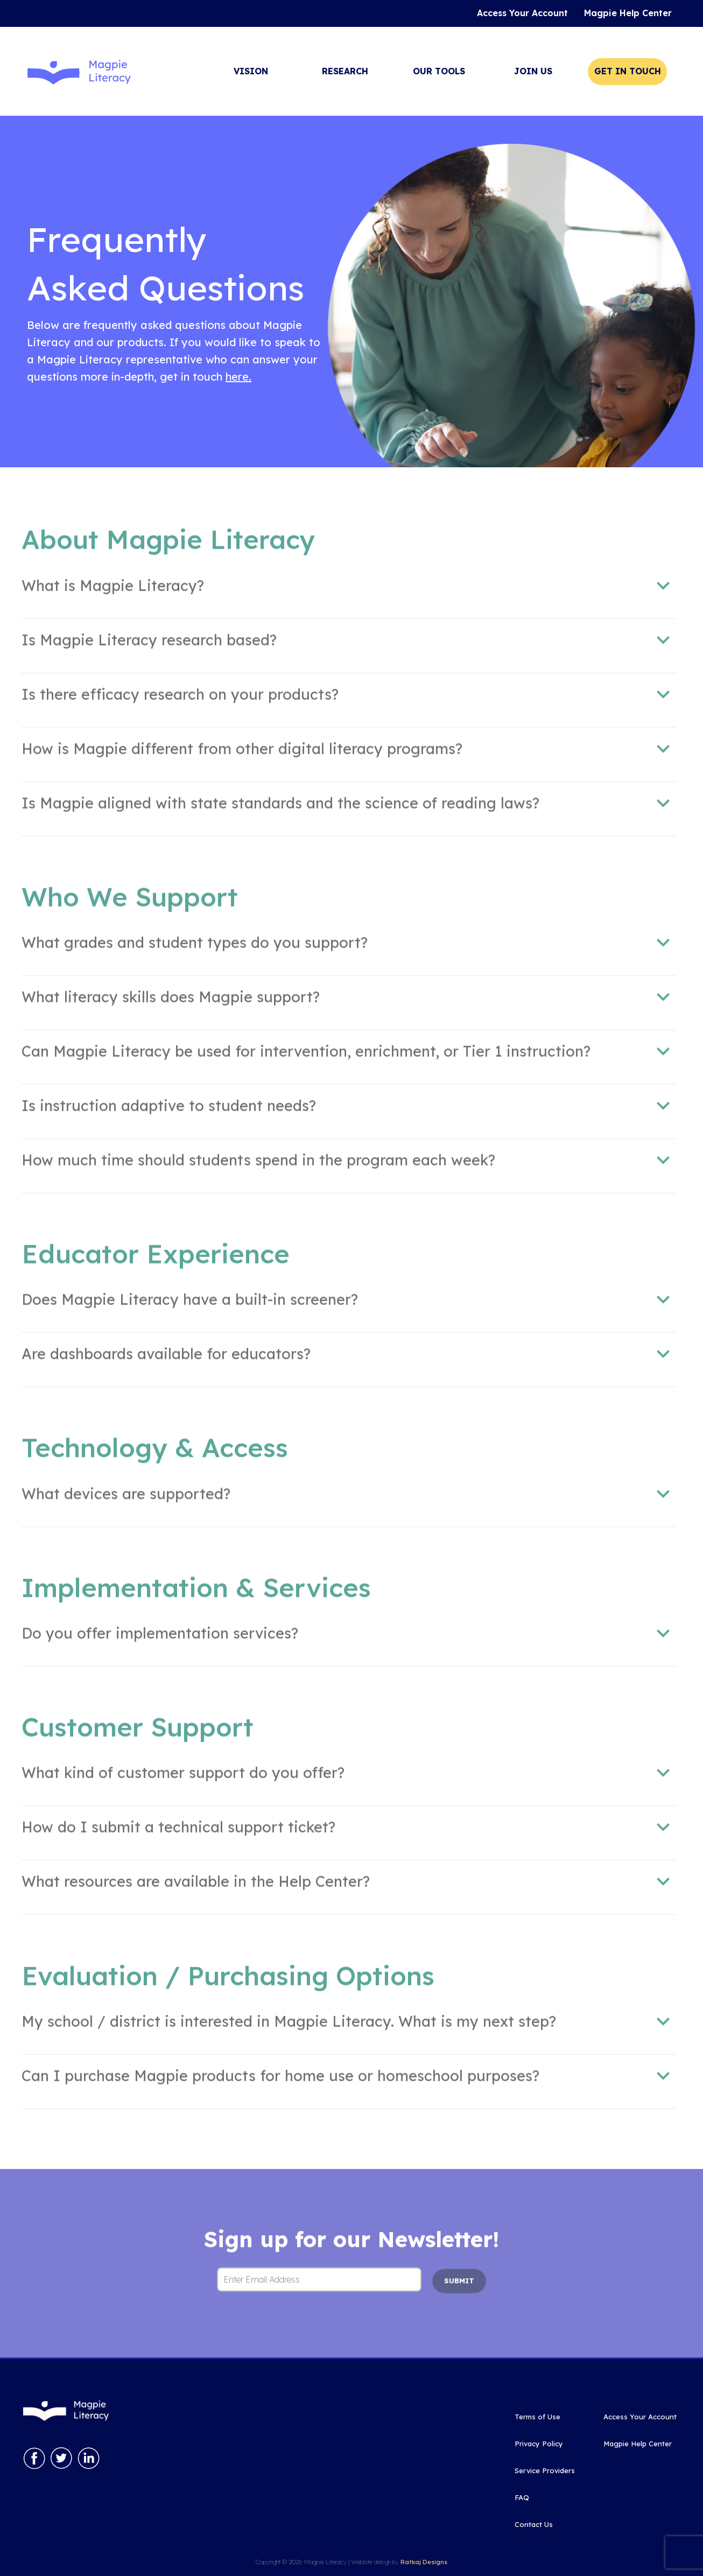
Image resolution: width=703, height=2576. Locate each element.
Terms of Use (537, 2416)
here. (238, 376)
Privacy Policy (539, 2443)
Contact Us (534, 2524)
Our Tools (439, 71)
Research (345, 71)
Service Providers (545, 2470)
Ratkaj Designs (423, 2562)
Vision (251, 71)
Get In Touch (627, 71)
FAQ (522, 2497)
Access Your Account (640, 2416)
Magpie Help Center (637, 2443)
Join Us (533, 71)
